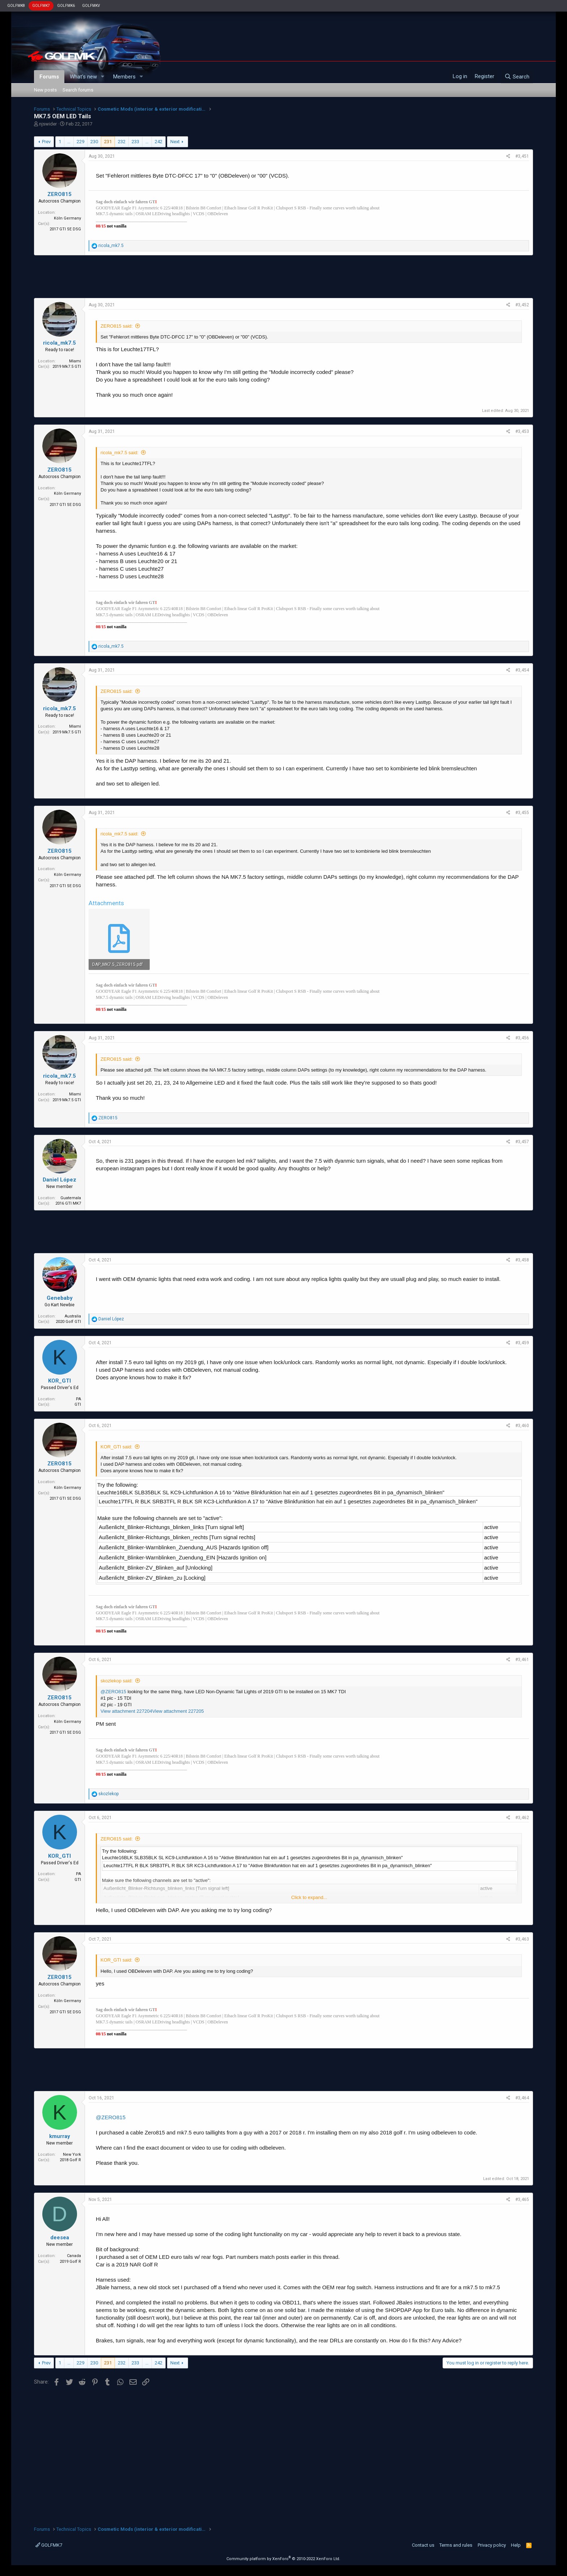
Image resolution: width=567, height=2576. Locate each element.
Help (516, 2545)
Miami (75, 361)
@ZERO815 (113, 1691)
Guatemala (70, 1198)
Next (175, 141)
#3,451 (522, 156)
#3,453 (522, 431)
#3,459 (522, 1342)
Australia (73, 1316)
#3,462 (522, 1817)
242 (158, 141)
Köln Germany (67, 218)
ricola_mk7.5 (59, 343)
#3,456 (522, 1037)
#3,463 (522, 1939)
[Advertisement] (283, 276)
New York (72, 2154)
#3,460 (522, 1425)
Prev (46, 141)
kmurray (59, 2136)
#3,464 (522, 2097)
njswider (48, 124)
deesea (59, 2237)
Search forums (78, 90)
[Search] (517, 77)
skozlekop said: (117, 1680)
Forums (49, 76)
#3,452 (522, 304)
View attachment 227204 (126, 1711)
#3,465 (522, 2199)
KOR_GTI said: (116, 1446)
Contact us (423, 2545)
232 (121, 141)
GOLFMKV (91, 6)
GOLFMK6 (66, 6)
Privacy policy (492, 2545)
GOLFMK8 (16, 6)
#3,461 (522, 1659)
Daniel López (59, 1179)
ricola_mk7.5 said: (119, 452)
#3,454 (522, 670)
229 (80, 141)
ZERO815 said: (117, 326)
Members (124, 76)
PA (78, 1399)
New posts (45, 90)
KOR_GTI (59, 1381)
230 (94, 141)
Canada (74, 2255)
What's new (83, 76)
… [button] (69, 141)
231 (108, 141)
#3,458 (522, 1260)
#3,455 (522, 812)
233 (135, 141)
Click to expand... (309, 1897)
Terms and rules (455, 2545)
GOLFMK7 (41, 6)
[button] (103, 77)
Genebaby (60, 1298)
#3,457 (522, 1141)
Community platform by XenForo (283, 2558)
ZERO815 (59, 194)
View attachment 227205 (178, 1711)
